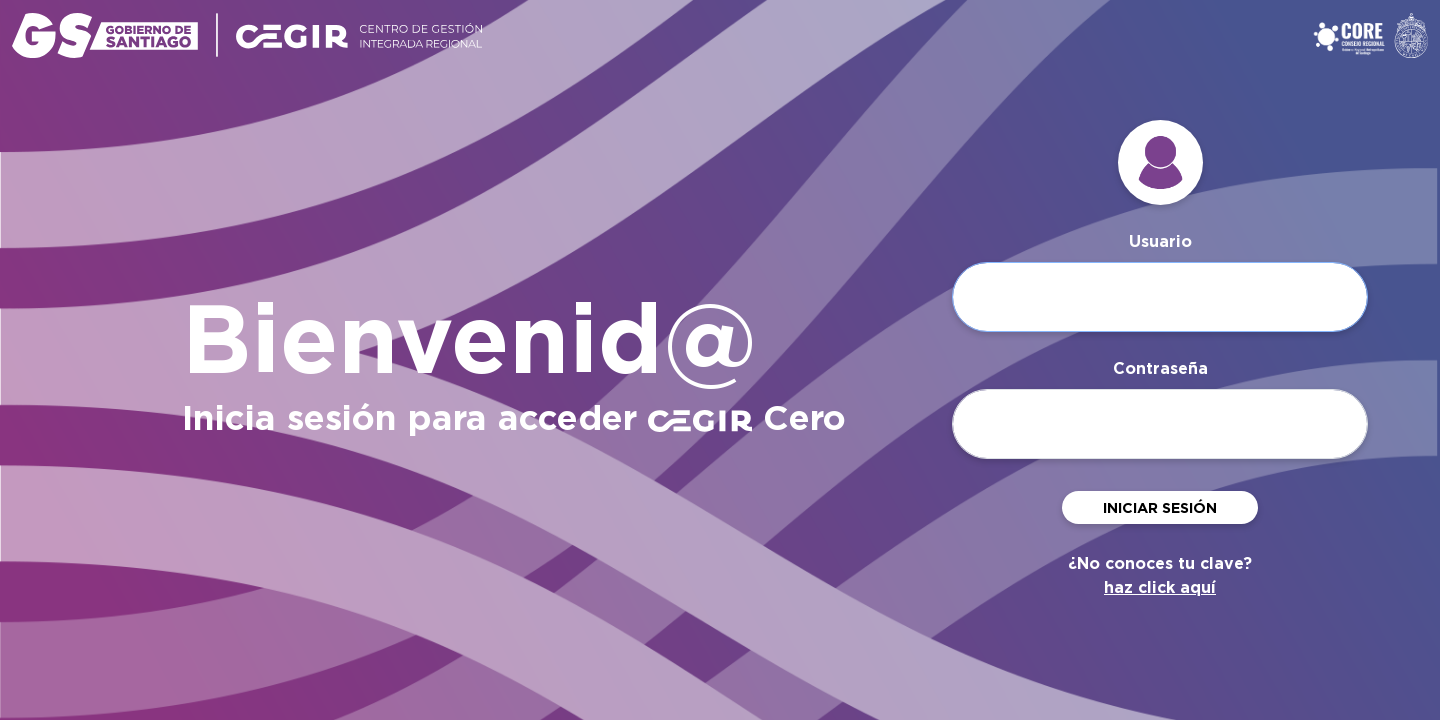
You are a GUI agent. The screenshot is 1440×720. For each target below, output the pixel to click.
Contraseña (1160, 368)
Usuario (1160, 241)
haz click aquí (1160, 587)
